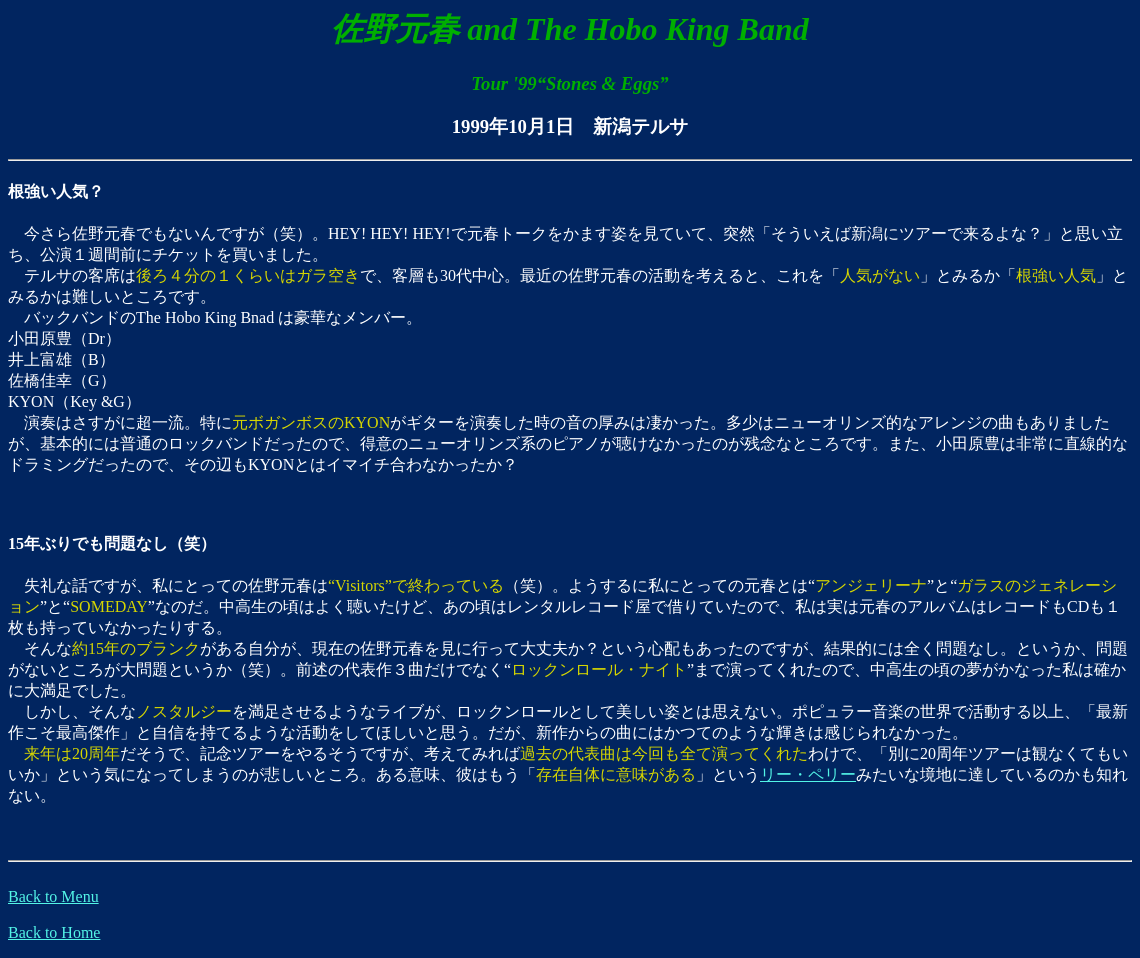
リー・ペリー (808, 774)
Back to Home (54, 932)
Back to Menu (53, 896)
